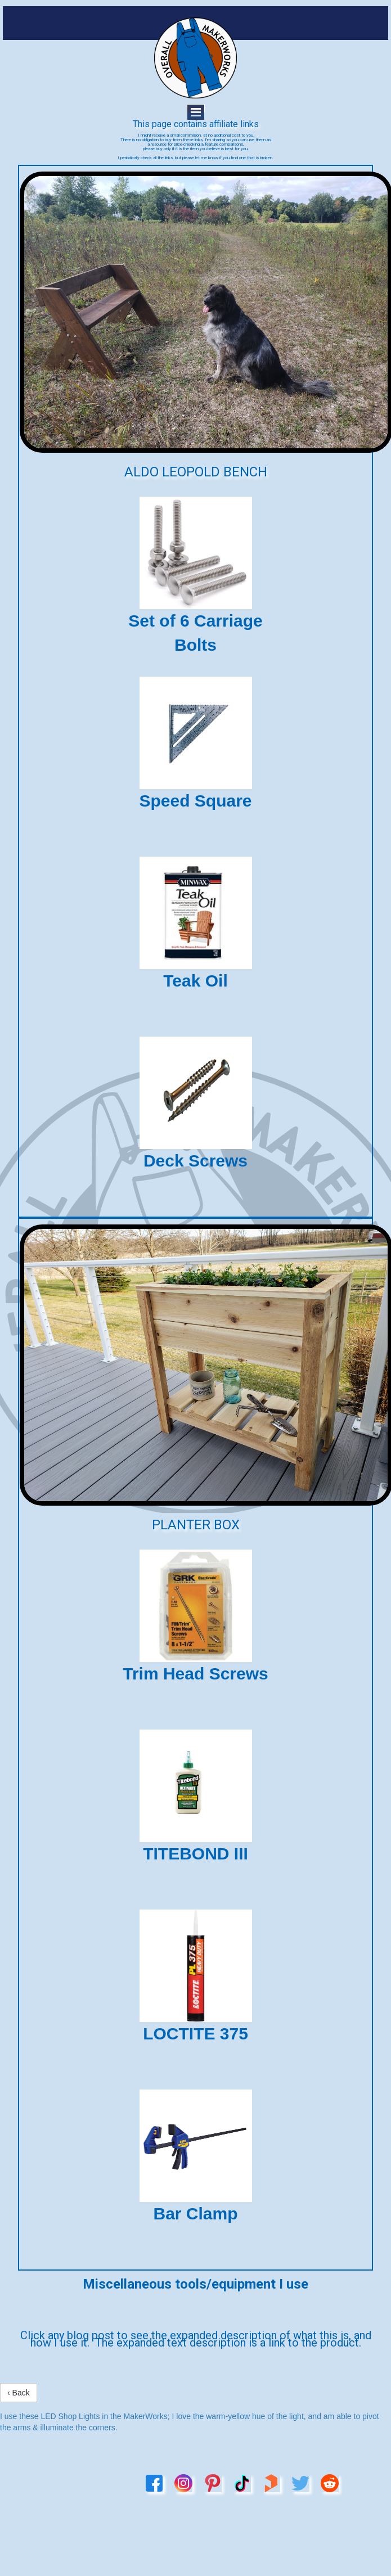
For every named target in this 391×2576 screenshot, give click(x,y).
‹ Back (18, 2392)
